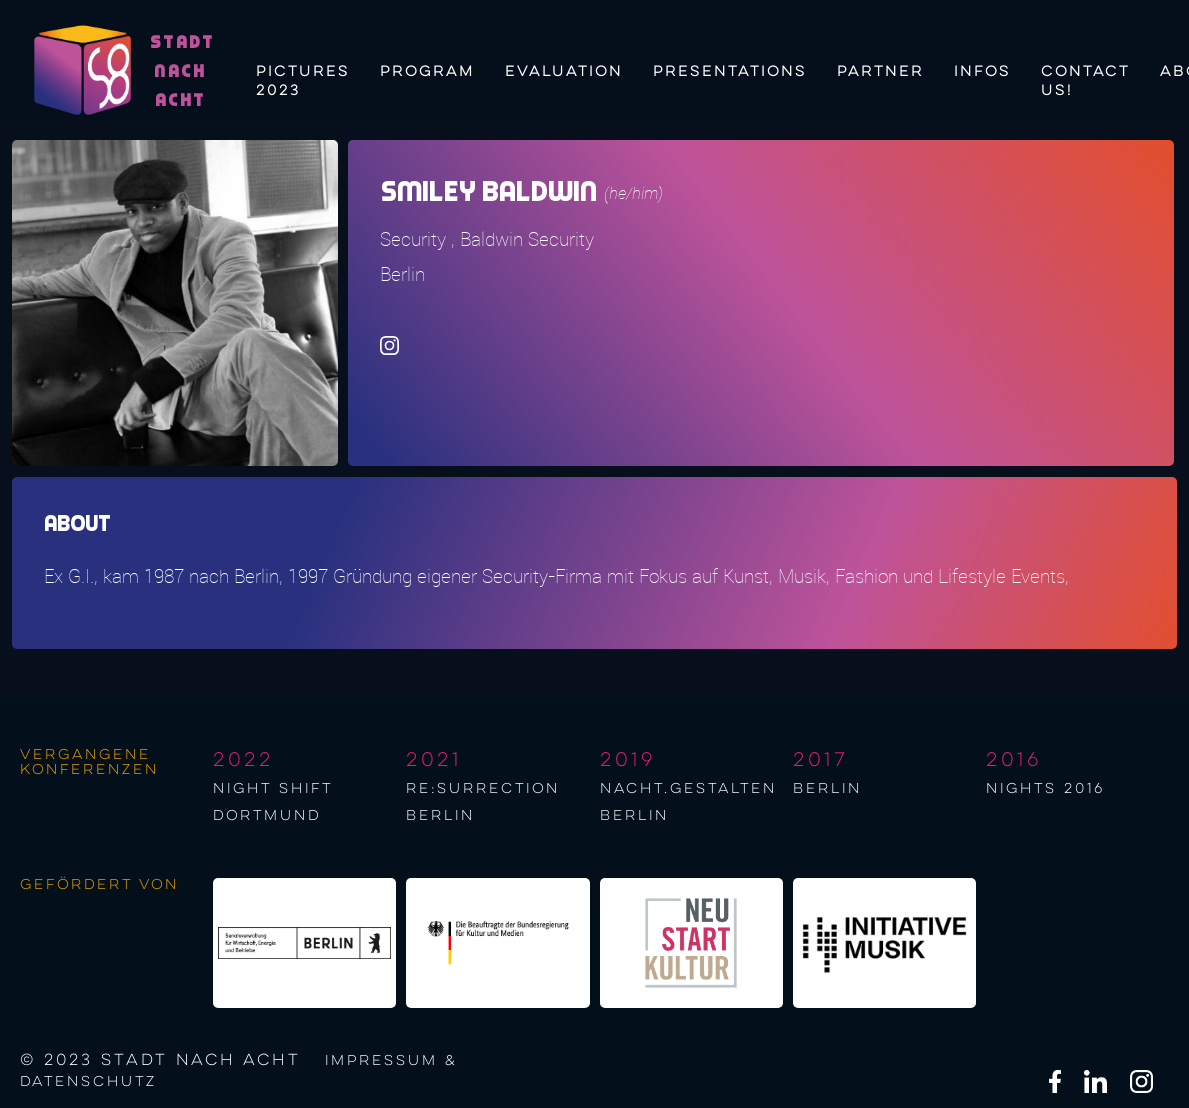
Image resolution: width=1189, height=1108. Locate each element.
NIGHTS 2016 (1045, 789)
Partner (880, 72)
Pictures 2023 (303, 78)
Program (427, 72)
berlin (827, 789)
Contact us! (1085, 78)
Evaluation (564, 72)
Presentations (730, 72)
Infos (982, 72)
